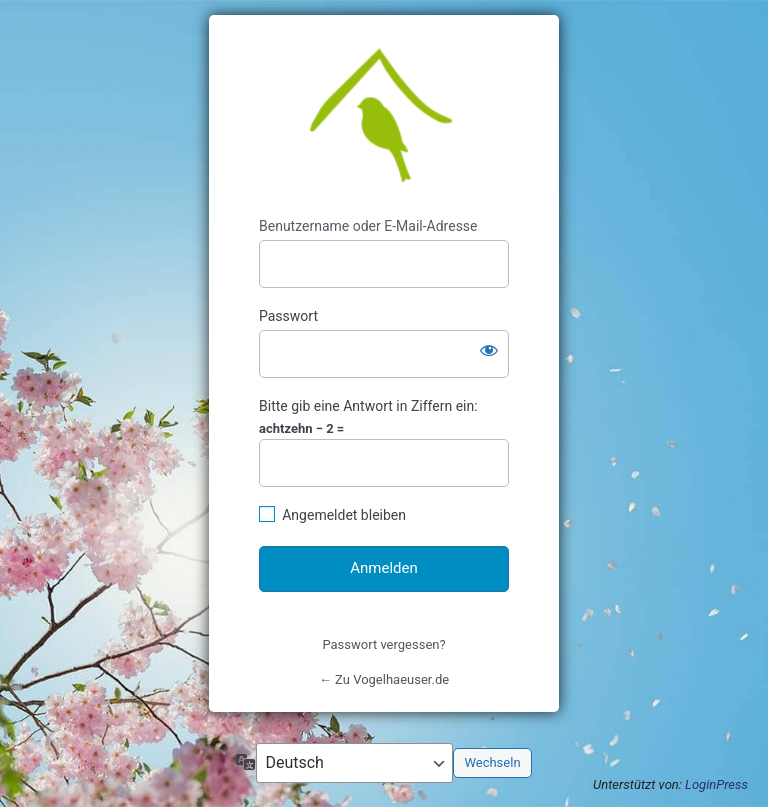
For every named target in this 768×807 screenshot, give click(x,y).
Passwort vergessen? (383, 644)
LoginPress (716, 784)
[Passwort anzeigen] (489, 350)
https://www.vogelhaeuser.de (384, 116)
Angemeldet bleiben (344, 515)
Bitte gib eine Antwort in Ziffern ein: (368, 406)
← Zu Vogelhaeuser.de (384, 679)
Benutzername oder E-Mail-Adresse (368, 226)
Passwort (288, 316)
